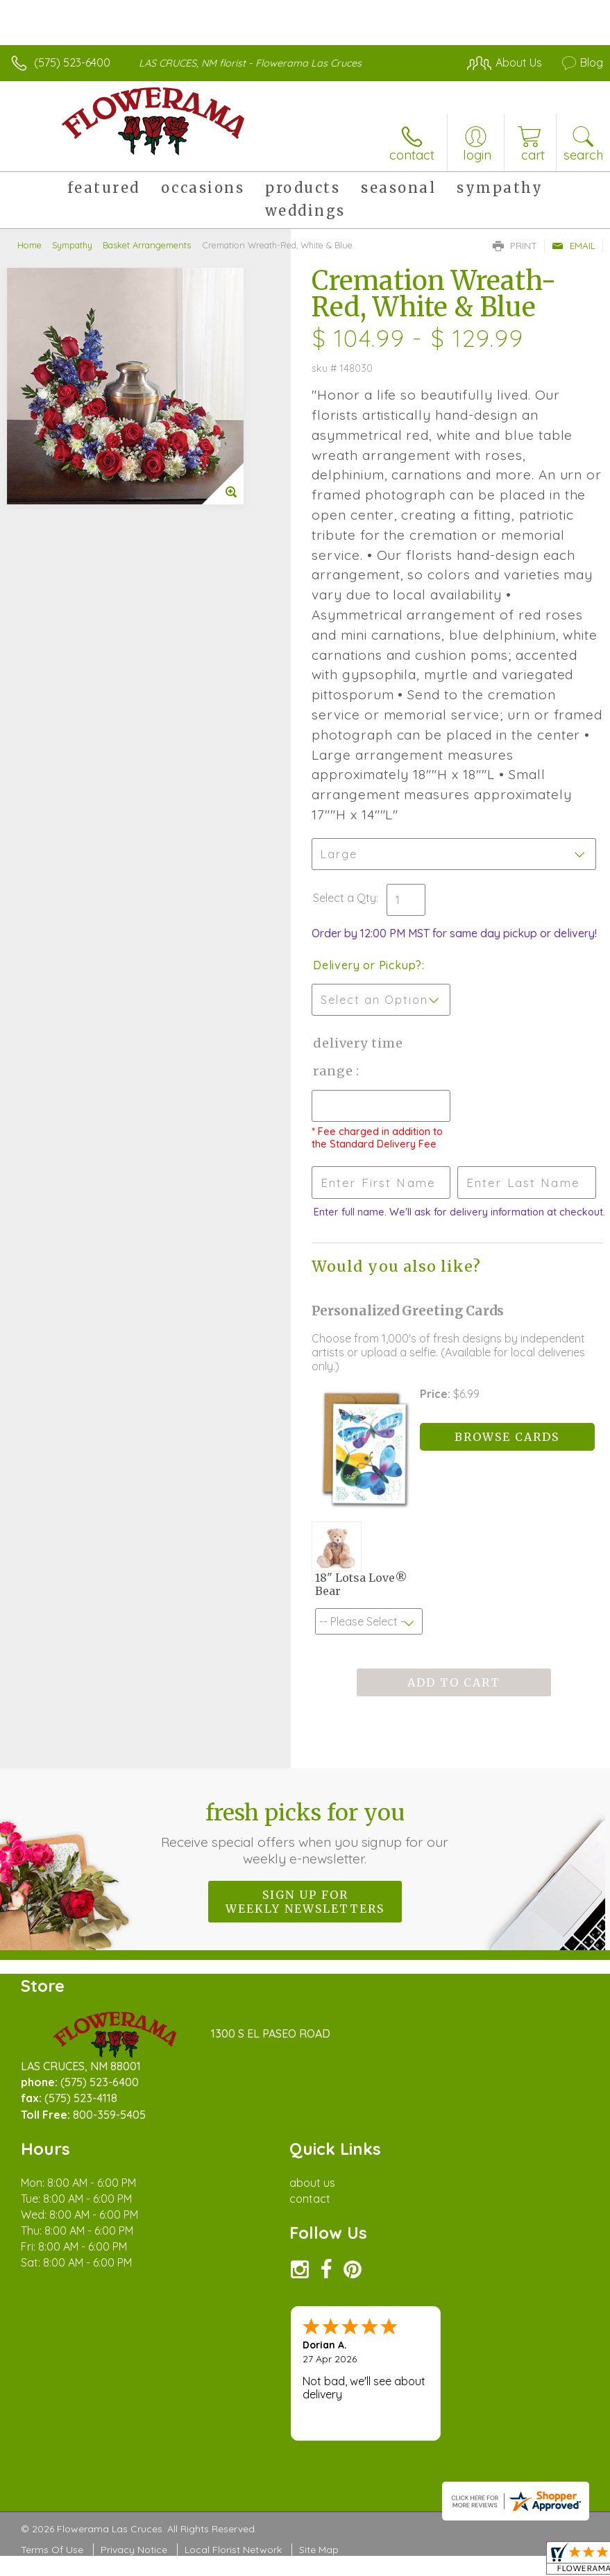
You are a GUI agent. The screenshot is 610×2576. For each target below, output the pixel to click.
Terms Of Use (52, 2549)
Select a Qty (344, 898)
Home (29, 244)
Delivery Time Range (358, 1057)
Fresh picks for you (305, 1833)
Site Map (319, 2549)
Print (515, 245)
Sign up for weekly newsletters (305, 1902)
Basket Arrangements (147, 244)
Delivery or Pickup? (367, 965)
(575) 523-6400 (72, 62)
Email (573, 245)
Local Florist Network (233, 2549)
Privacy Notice (134, 2549)
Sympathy (72, 244)
